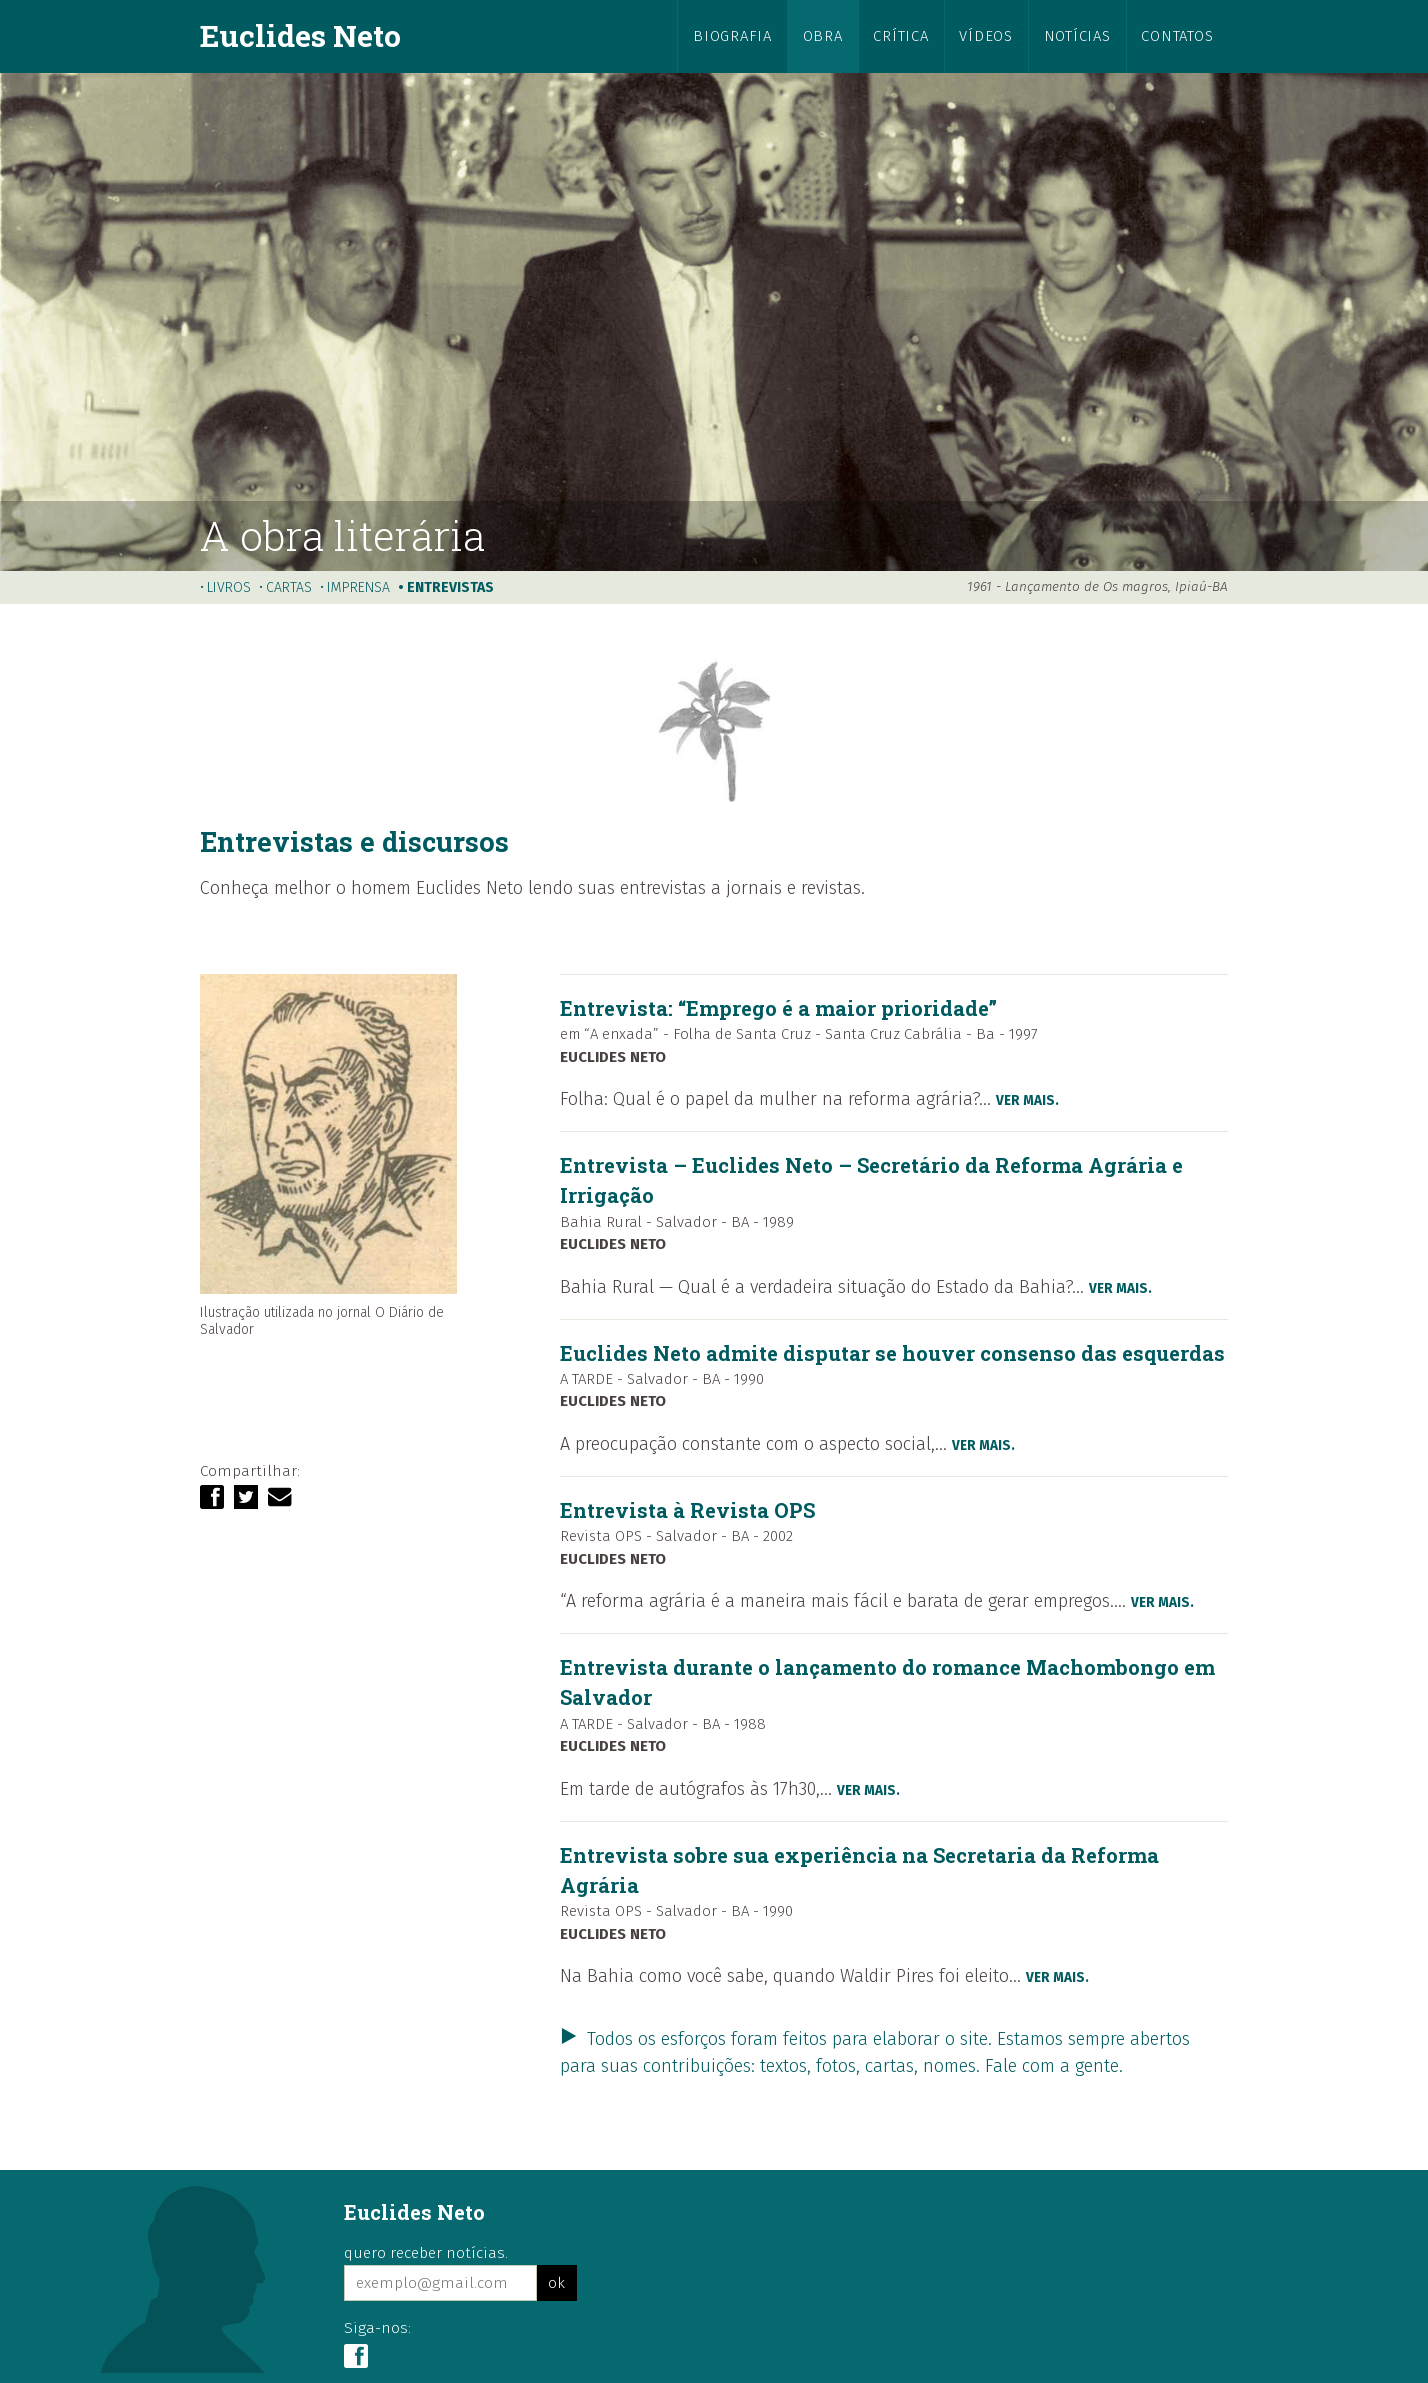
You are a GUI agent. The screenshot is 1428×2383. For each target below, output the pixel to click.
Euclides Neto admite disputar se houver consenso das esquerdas (892, 1353)
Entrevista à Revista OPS (687, 1510)
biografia (732, 36)
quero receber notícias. (426, 2253)
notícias (1077, 36)
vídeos (985, 36)
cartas (289, 587)
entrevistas (450, 587)
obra (823, 36)
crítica (900, 36)
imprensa (358, 587)
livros (229, 587)
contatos (1177, 36)
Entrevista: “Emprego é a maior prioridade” (778, 1008)
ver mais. (1027, 1100)
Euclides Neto (300, 35)
